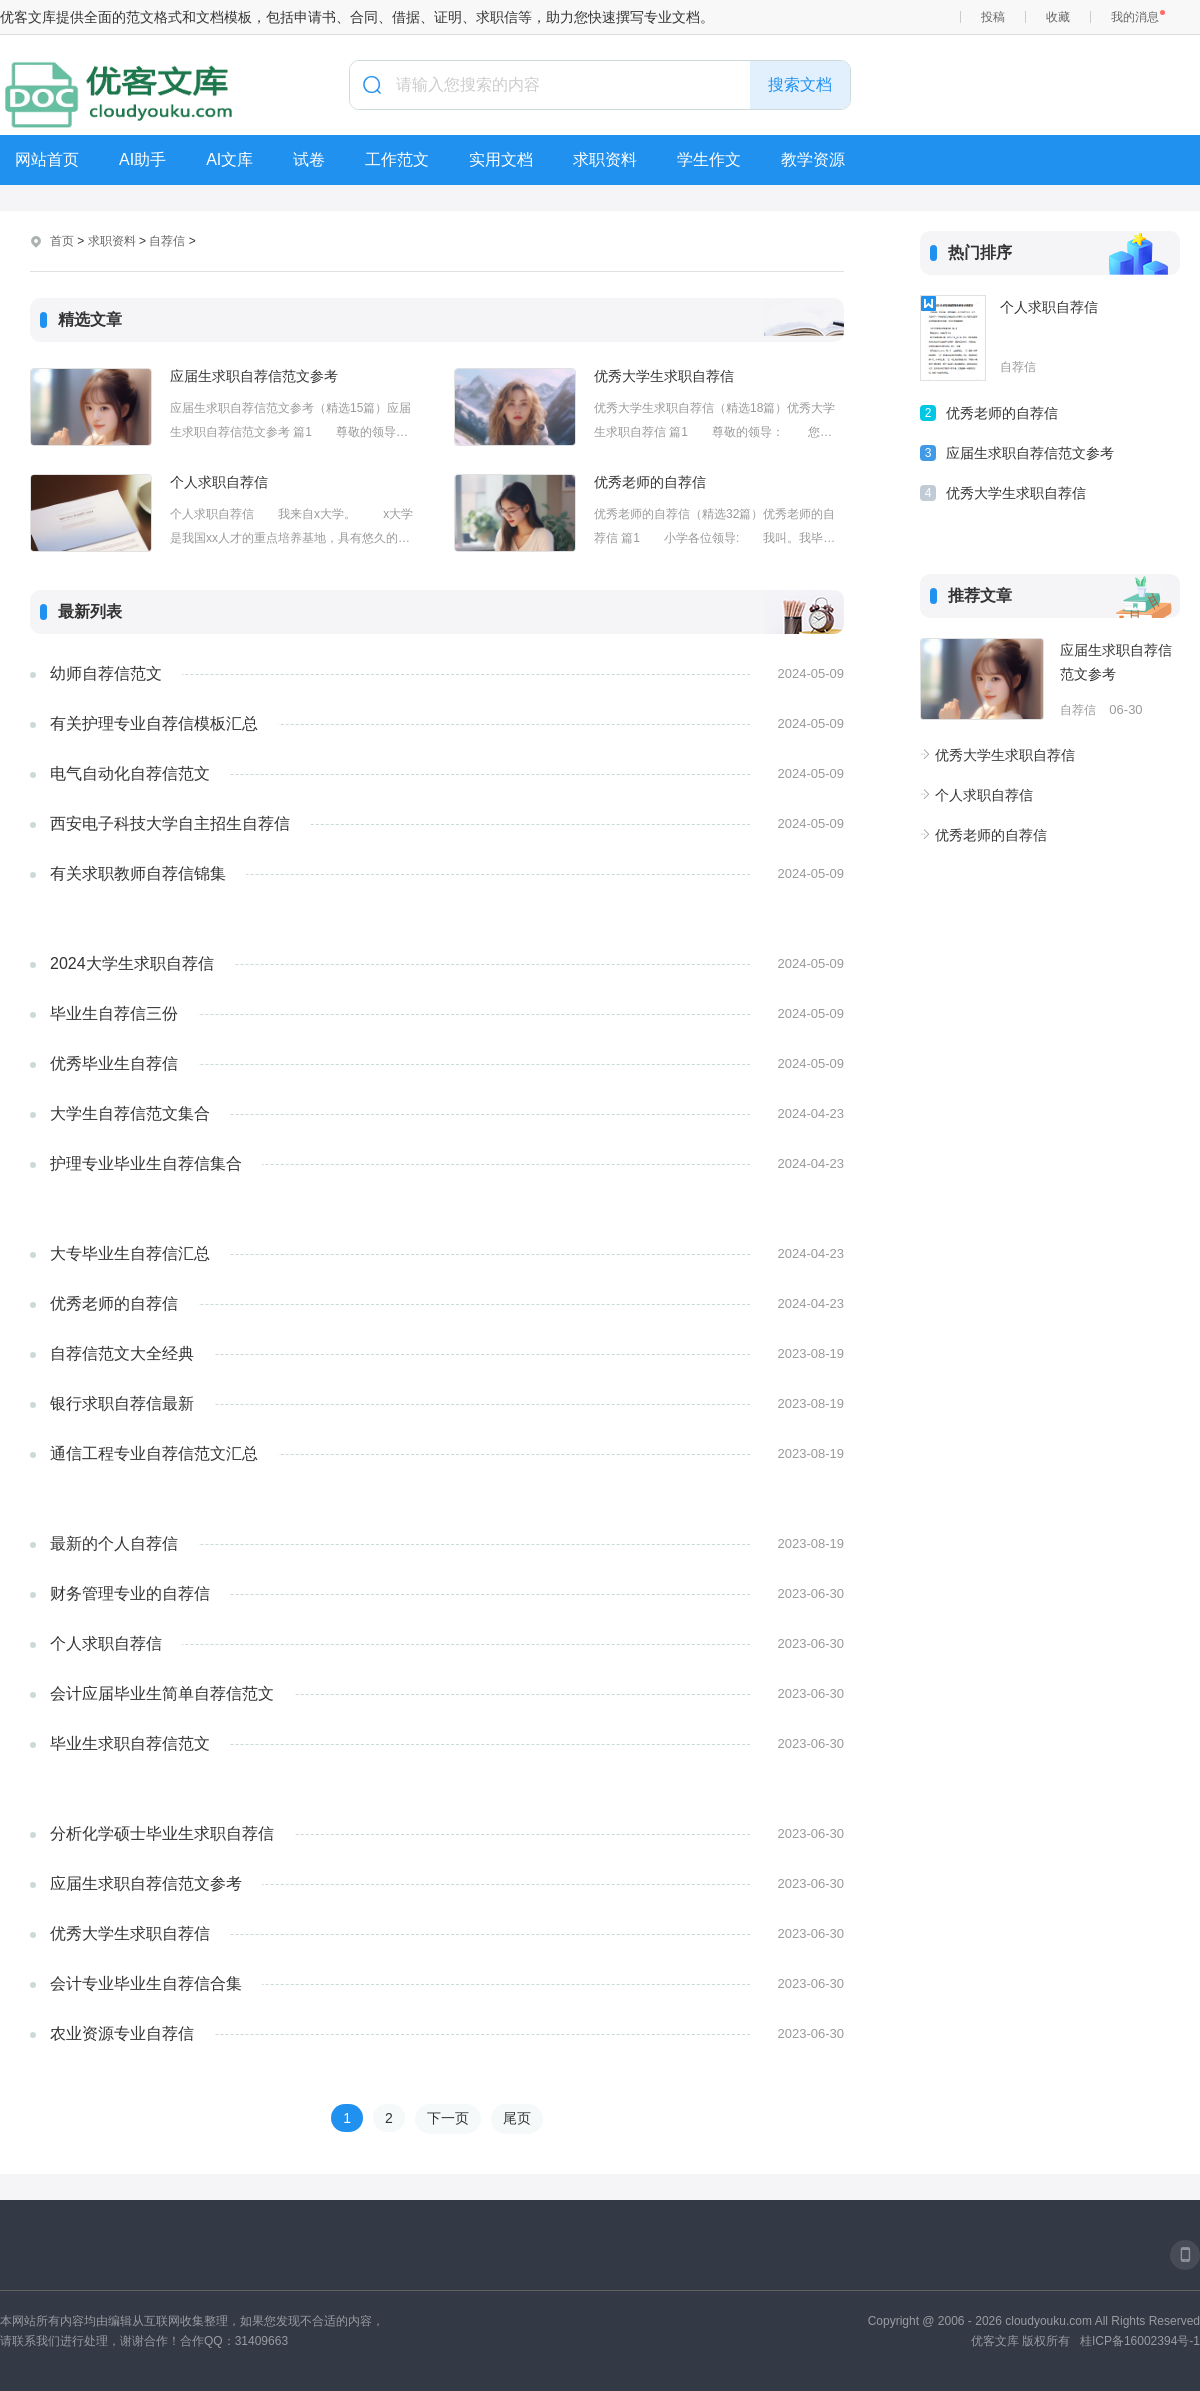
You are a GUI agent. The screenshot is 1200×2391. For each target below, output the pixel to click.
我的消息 (1135, 17)
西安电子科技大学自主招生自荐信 (170, 823)
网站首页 (47, 159)
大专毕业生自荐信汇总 (130, 1253)
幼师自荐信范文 (106, 673)
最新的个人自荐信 (114, 1543)
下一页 (448, 2118)
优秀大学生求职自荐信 (664, 376)
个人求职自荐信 (219, 482)
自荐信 (167, 241)
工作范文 (397, 159)
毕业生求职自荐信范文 (130, 1743)
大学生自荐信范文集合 (130, 1113)
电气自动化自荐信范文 (130, 773)
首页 (62, 241)
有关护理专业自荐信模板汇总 (154, 723)
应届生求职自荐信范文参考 (254, 376)
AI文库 (229, 159)
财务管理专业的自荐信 (130, 1593)
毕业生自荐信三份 (114, 1013)
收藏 (1058, 17)
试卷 (309, 159)
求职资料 (605, 159)
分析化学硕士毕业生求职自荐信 (162, 1833)
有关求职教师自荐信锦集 (138, 873)
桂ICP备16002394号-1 (1140, 2341)
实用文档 (501, 159)
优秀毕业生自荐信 (114, 1063)
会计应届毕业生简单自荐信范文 (162, 1693)
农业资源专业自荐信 (122, 2033)
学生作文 (709, 159)
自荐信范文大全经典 (122, 1353)
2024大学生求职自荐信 (132, 963)
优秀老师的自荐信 (650, 482)
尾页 (517, 2118)
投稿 (993, 17)
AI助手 (142, 159)
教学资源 (813, 159)
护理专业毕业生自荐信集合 (146, 1163)
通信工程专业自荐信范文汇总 (154, 1453)
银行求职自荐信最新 (122, 1403)
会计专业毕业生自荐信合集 (146, 1983)
